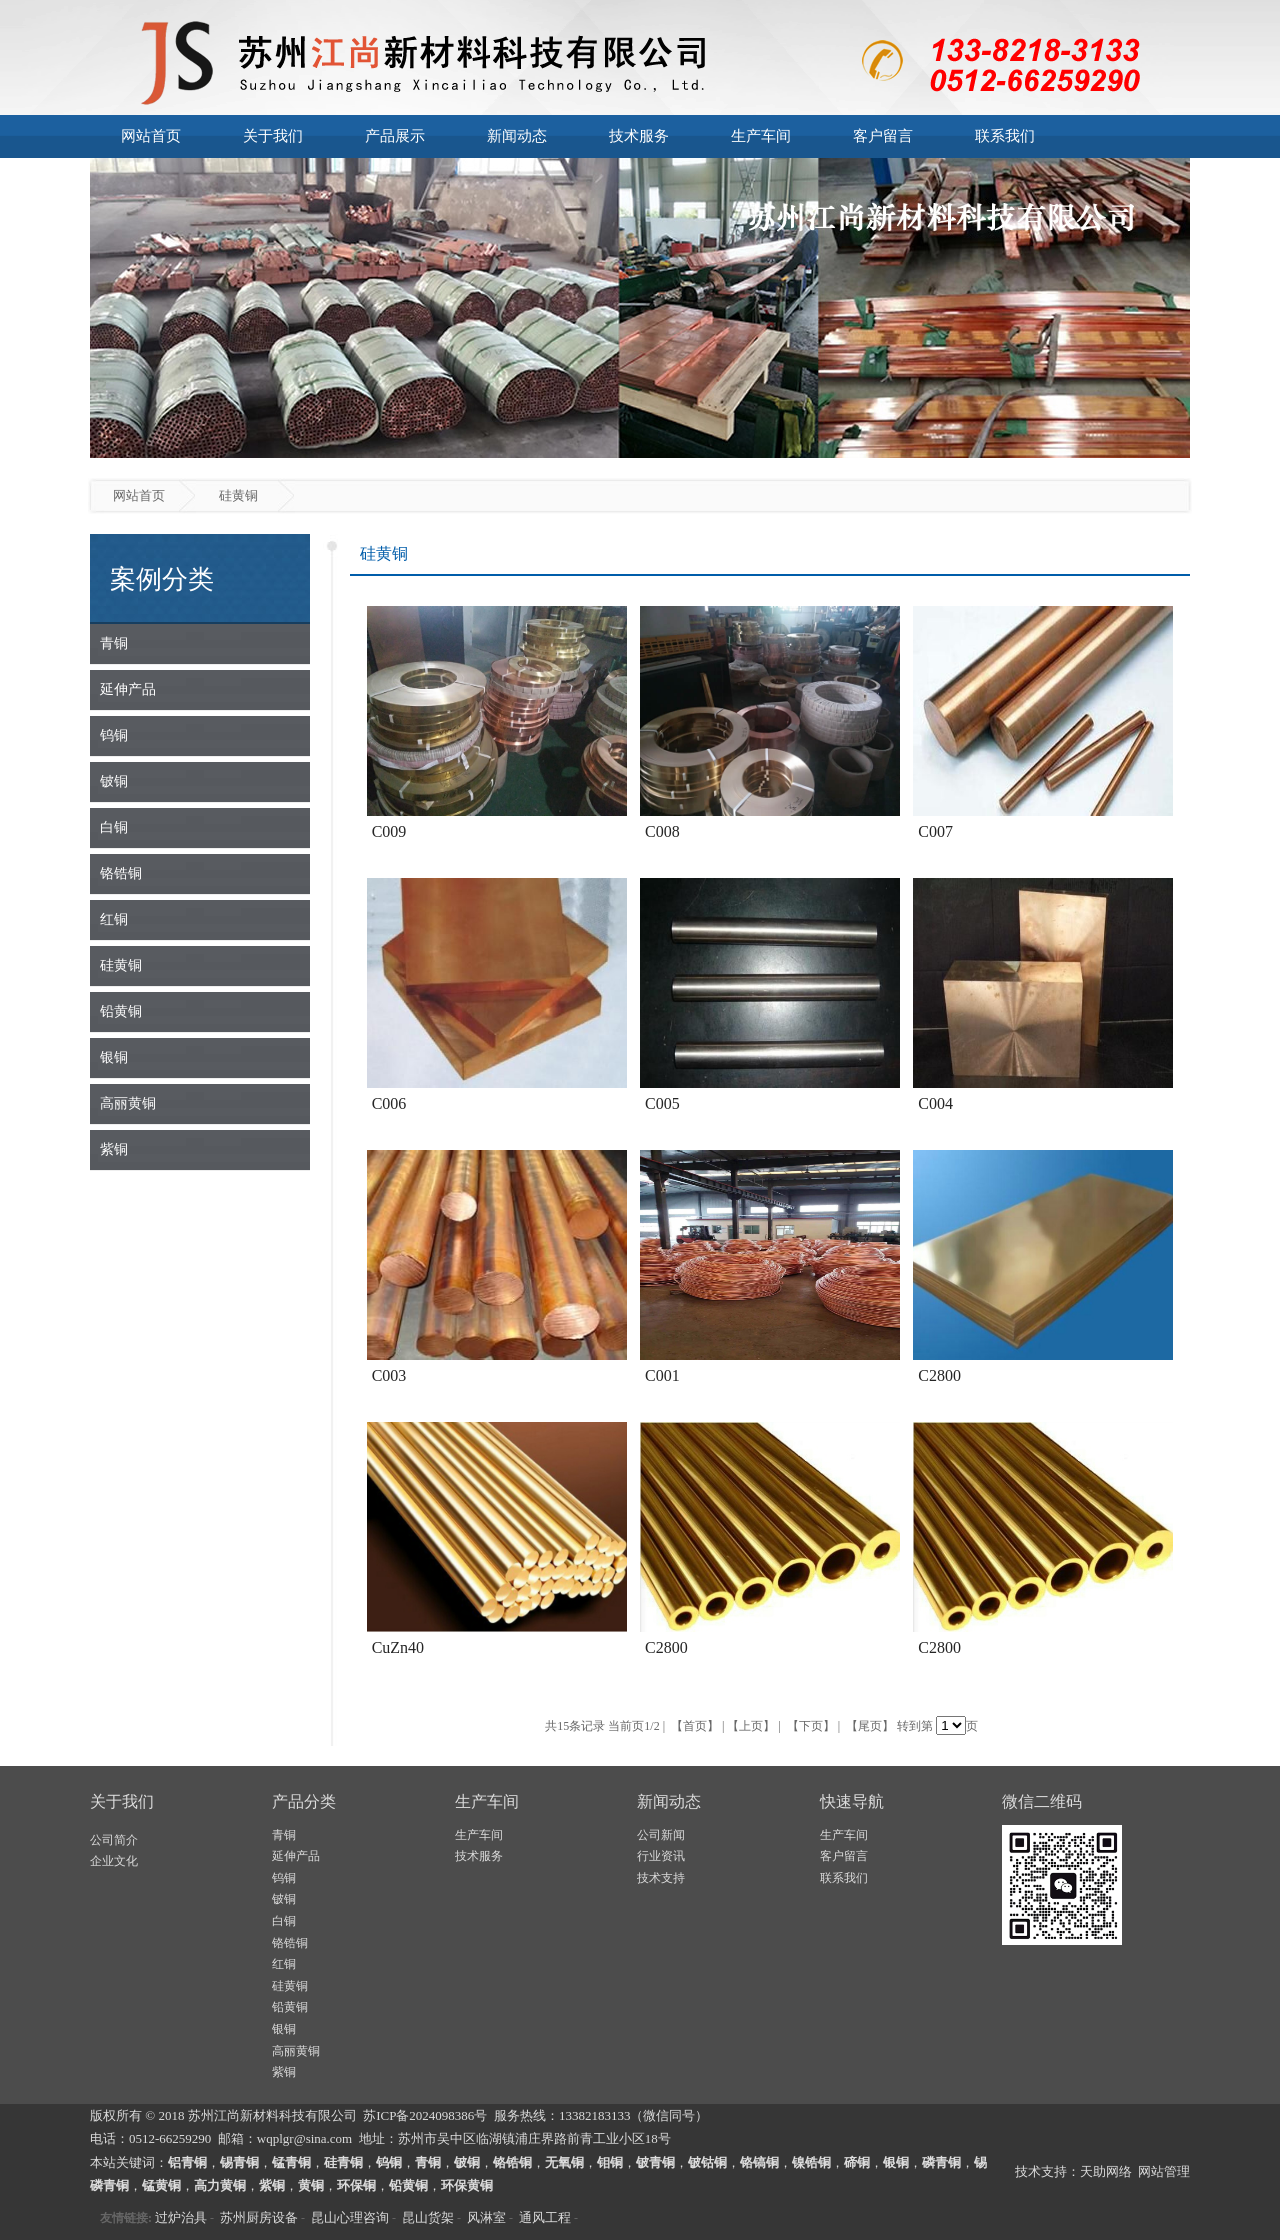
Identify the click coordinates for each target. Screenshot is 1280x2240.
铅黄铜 (290, 2007)
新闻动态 (517, 136)
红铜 (284, 1964)
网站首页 (151, 136)
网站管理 (1164, 2171)
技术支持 (661, 1878)
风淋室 (486, 2217)
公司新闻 (661, 1835)
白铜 (284, 1921)
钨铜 (284, 1878)
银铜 (284, 2029)
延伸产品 (296, 1856)
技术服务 (639, 136)
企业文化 (114, 1861)
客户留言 (883, 136)
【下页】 (811, 1726)
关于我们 (273, 136)
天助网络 (1106, 2171)
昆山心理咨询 (350, 2217)
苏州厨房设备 (259, 2217)
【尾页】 (870, 1726)
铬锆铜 (290, 1943)
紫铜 (284, 2072)
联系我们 (1005, 136)
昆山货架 (428, 2217)
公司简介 (114, 1840)
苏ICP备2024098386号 (425, 2115)
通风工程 (545, 2217)
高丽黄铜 (296, 2051)
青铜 (284, 1835)
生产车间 (761, 136)
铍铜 (284, 1899)
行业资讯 (661, 1856)
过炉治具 (181, 2217)
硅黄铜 (290, 1986)
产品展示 (395, 136)
